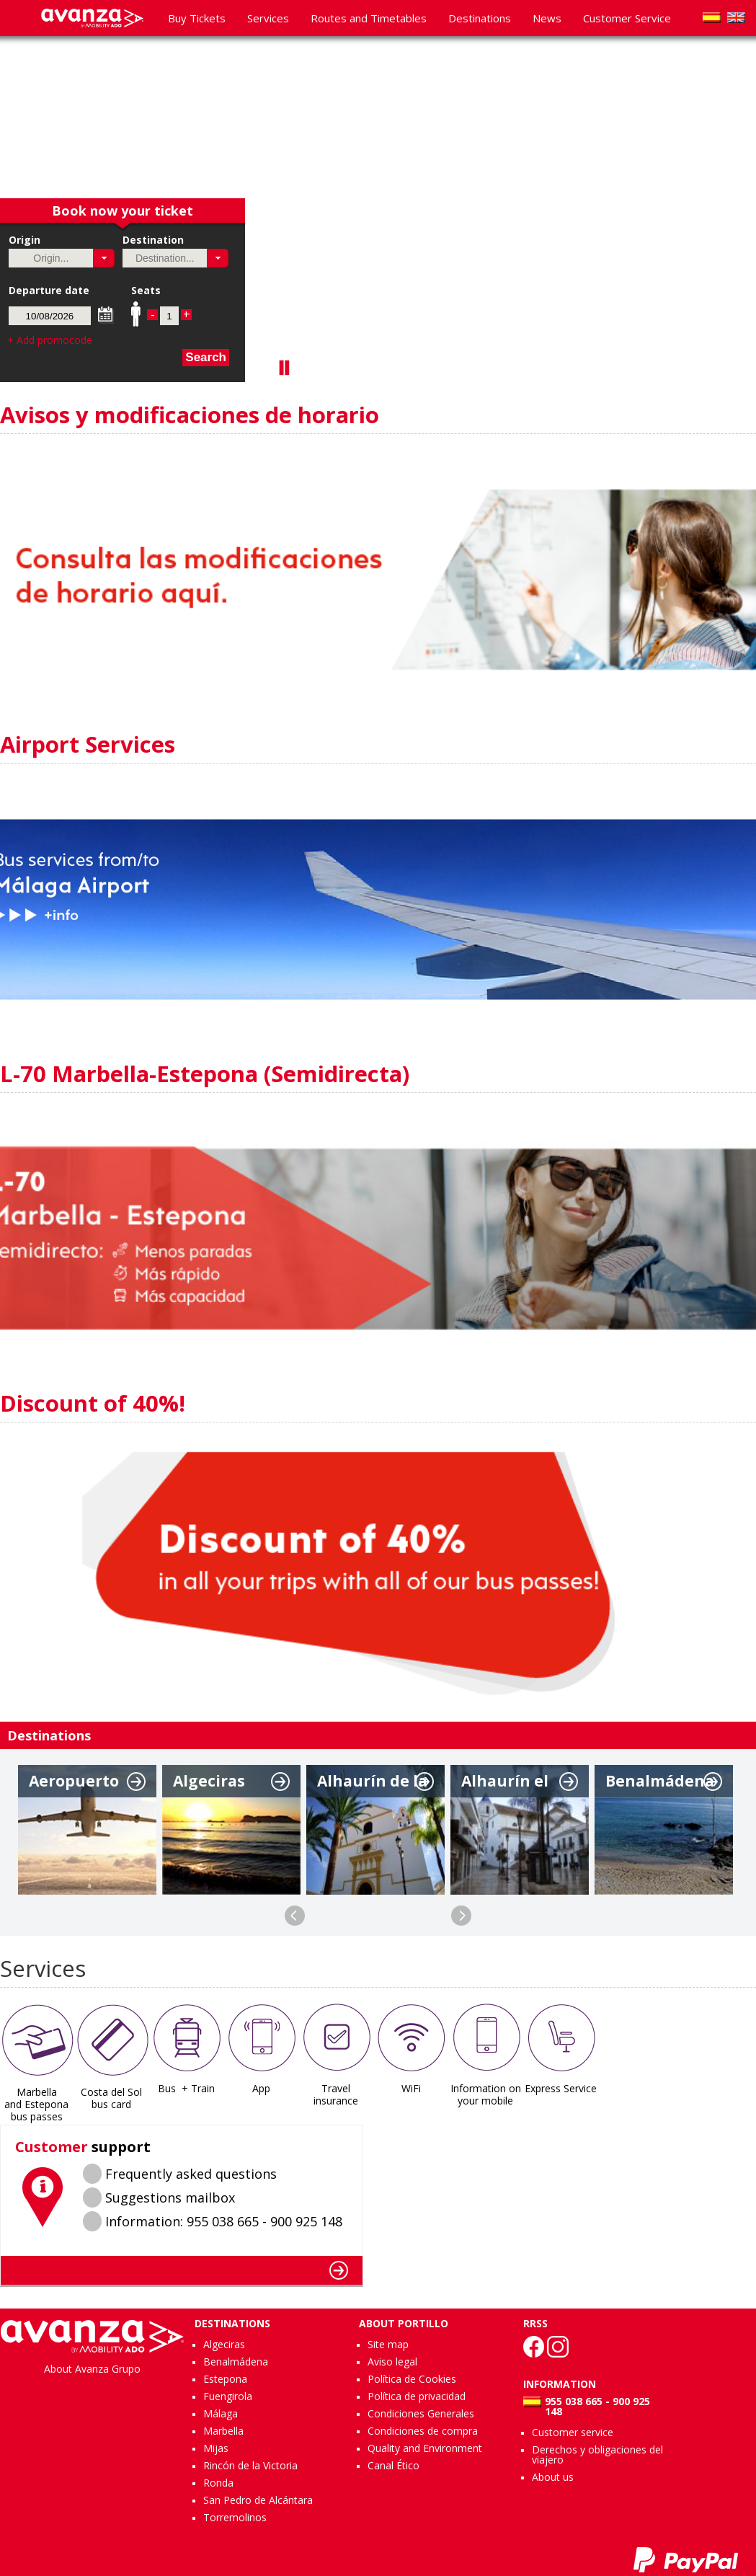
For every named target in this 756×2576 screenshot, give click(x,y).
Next (461, 1916)
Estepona (225, 2379)
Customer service (572, 2432)
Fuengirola (227, 2396)
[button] (104, 258)
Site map (388, 2344)
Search (205, 357)
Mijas (215, 2448)
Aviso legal (392, 2361)
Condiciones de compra (423, 2431)
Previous (295, 1916)
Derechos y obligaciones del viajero (597, 2454)
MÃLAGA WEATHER (559, 2179)
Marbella (223, 2431)
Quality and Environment (425, 2448)
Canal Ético (393, 2465)
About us (553, 2477)
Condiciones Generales (421, 2413)
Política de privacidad (417, 2396)
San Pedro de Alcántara (258, 2500)
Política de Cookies (412, 2379)
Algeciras (224, 2344)
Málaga (220, 2413)
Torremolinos (235, 2517)
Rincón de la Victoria (250, 2465)
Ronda (218, 2482)
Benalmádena (235, 2361)
